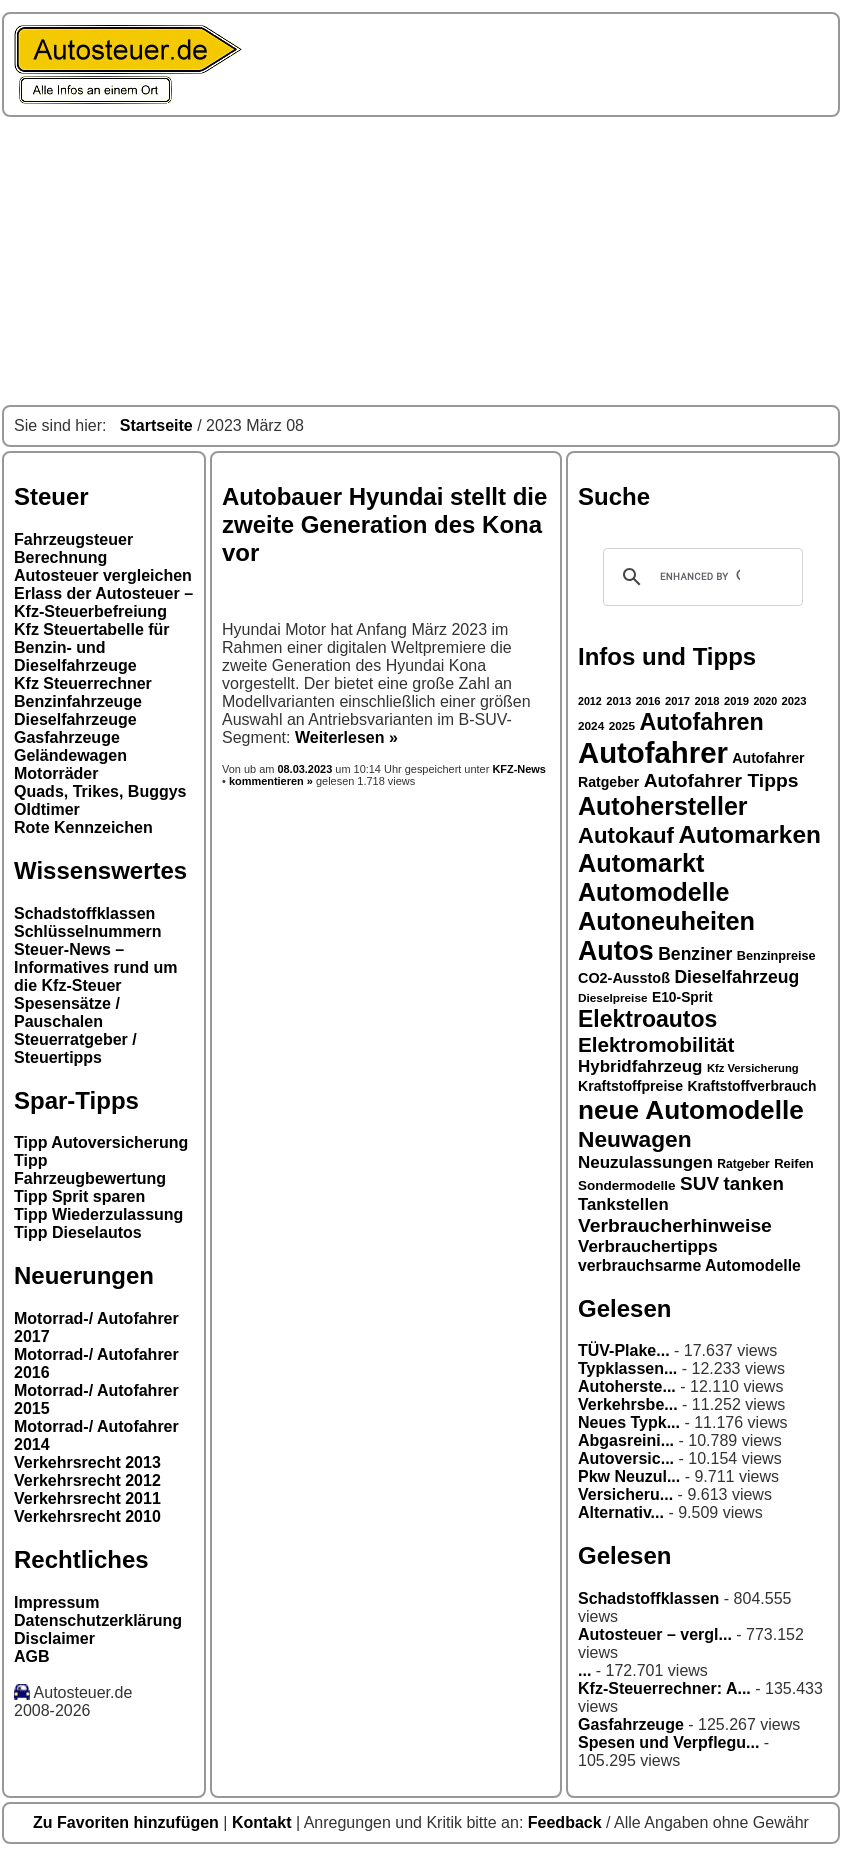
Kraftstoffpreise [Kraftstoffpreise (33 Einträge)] (630, 1086)
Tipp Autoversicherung (101, 1142)
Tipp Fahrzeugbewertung (90, 1169)
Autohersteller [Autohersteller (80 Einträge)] (663, 806)
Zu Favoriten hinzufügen (128, 1822)
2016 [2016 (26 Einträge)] (648, 701)
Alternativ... (621, 1512)
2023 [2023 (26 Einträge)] (794, 701)
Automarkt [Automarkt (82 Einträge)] (641, 863)
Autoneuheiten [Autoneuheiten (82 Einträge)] (666, 921)
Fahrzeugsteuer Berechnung (73, 548)
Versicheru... (625, 1494)
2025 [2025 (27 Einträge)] (622, 726)
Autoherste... (627, 1386)
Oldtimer (47, 809)
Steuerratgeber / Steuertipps (75, 1048)
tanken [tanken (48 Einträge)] (754, 1183)
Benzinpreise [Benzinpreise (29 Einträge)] (776, 956)
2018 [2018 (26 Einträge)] (707, 701)
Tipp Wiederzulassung (98, 1214)
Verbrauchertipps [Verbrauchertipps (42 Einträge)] (648, 1246)
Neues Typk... (629, 1422)
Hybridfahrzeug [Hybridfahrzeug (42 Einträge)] (640, 1066)
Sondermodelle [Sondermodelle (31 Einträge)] (627, 1185)
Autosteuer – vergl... (655, 1634)
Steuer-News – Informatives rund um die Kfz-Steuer (96, 967)
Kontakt (264, 1822)
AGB (32, 1656)
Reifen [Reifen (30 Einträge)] (794, 1163)
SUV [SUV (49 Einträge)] (699, 1183)
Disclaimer (54, 1638)
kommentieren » (271, 781)
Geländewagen (70, 755)
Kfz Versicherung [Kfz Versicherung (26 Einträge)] (753, 1068)
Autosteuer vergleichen (103, 575)
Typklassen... (627, 1368)
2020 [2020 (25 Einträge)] (765, 701)
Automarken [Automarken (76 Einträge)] (749, 834)
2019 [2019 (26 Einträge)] (736, 701)
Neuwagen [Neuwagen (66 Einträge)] (635, 1139)
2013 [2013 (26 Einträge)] (618, 701)
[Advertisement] (421, 261)
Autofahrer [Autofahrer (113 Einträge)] (653, 752)
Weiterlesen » (346, 737)
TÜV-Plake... (624, 1350)
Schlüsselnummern (88, 931)
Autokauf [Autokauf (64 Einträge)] (626, 835)
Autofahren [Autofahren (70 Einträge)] (701, 722)
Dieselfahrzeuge (75, 719)
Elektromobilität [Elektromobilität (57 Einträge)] (656, 1044)
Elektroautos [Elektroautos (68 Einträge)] (647, 1019)
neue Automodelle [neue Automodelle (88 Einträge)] (691, 1110)
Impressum (56, 1602)
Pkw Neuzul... (629, 1476)
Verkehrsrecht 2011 (87, 1498)
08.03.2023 (306, 769)
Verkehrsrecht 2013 (87, 1462)
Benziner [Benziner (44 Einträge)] (695, 954)
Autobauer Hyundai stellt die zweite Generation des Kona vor (384, 524)
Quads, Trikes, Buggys (100, 791)
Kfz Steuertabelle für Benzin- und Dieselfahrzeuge (92, 647)
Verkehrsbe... (628, 1404)
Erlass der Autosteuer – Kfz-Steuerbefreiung (103, 602)
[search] (700, 577)
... (584, 1670)
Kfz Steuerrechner (83, 683)
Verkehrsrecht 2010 (87, 1516)
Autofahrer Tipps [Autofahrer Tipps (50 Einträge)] (721, 780)
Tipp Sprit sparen (79, 1196)
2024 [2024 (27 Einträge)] (591, 726)
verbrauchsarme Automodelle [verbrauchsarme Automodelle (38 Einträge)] (689, 1265)
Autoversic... (626, 1458)
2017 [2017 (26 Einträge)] (677, 701)
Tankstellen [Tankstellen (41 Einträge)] (623, 1204)
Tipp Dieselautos (78, 1232)
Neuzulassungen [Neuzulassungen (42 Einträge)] (645, 1162)
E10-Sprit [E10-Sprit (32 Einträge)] (682, 997)
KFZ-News (519, 769)
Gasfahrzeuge (67, 737)
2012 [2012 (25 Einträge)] (590, 701)
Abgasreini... (626, 1440)
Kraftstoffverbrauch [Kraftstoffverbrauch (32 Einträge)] (752, 1086)
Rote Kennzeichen (83, 827)
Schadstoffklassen (84, 913)
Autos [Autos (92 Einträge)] (616, 951)
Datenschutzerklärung (98, 1620)
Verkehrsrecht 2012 (87, 1480)
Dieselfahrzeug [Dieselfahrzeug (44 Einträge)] (736, 977)
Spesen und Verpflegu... (668, 1742)
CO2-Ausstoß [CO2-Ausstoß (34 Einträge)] (624, 978)
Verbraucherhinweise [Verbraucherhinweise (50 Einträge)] (675, 1225)
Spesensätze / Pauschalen (67, 1012)
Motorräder (56, 773)
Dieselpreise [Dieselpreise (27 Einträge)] (613, 998)
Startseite (156, 425)
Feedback (567, 1822)
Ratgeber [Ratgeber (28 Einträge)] (743, 1164)
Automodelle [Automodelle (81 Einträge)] (654, 892)
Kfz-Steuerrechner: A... (664, 1688)
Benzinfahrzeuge (78, 701)
